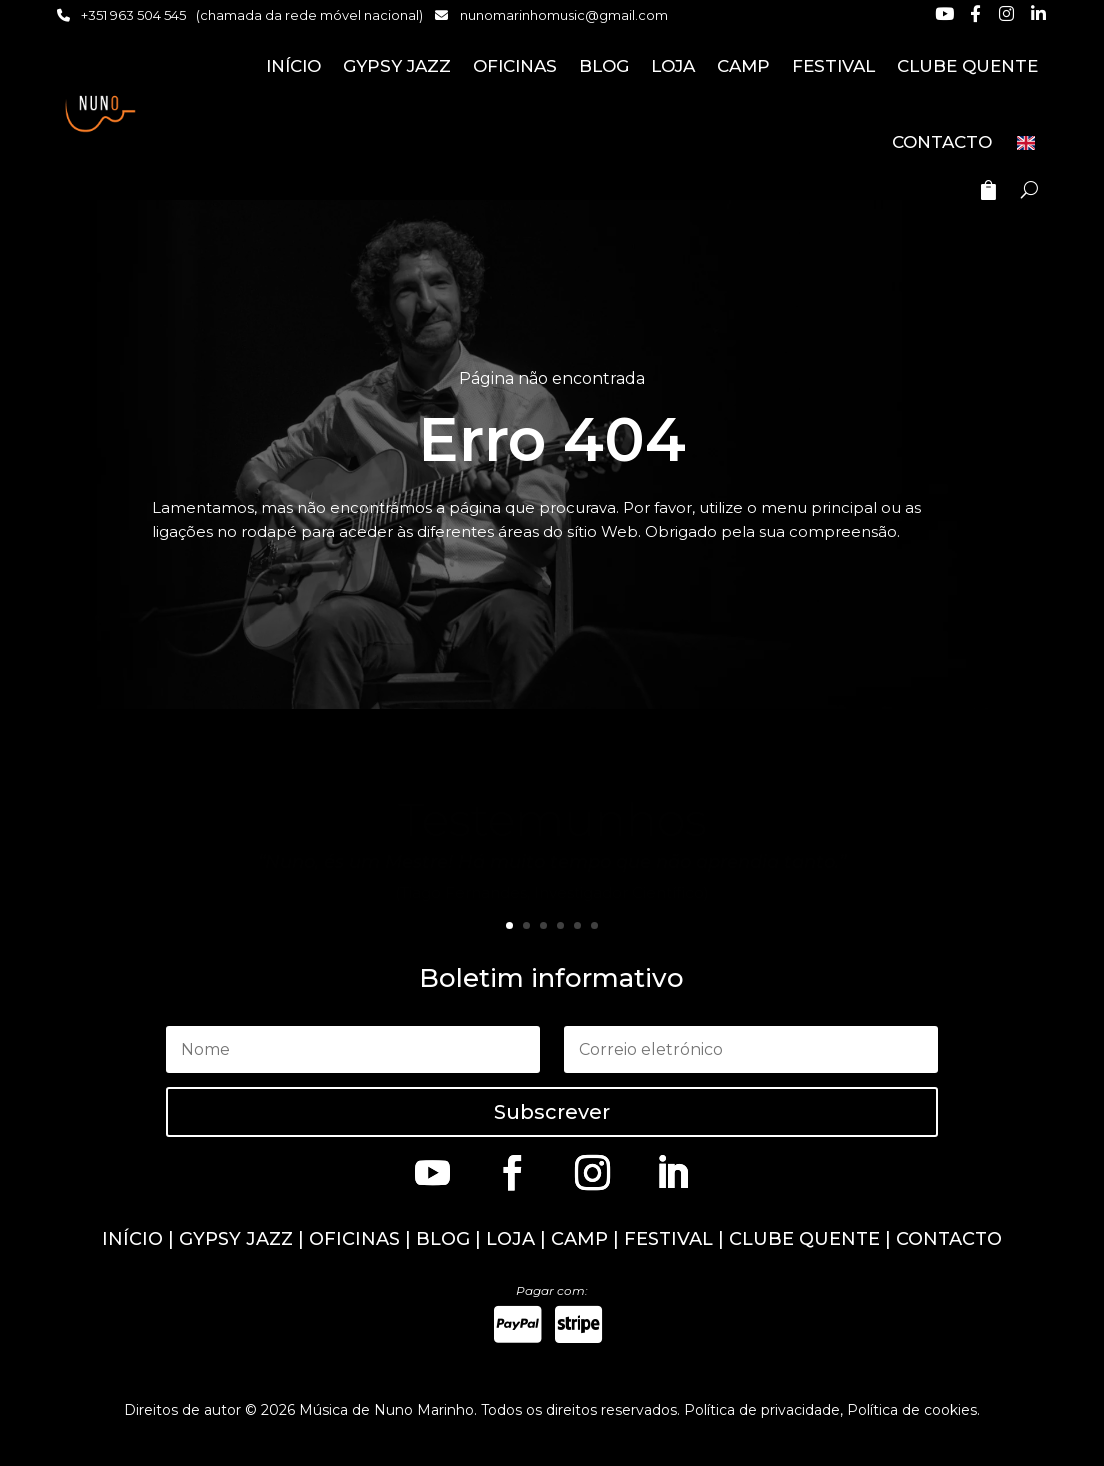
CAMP (743, 66)
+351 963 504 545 (133, 15)
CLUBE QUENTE (967, 66)
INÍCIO (293, 66)
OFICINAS (515, 66)
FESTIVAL (833, 66)
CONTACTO (942, 142)
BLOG (604, 66)
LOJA (673, 66)
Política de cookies (912, 1410)
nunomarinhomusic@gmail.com (564, 15)
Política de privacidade (762, 1410)
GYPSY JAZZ (397, 66)
